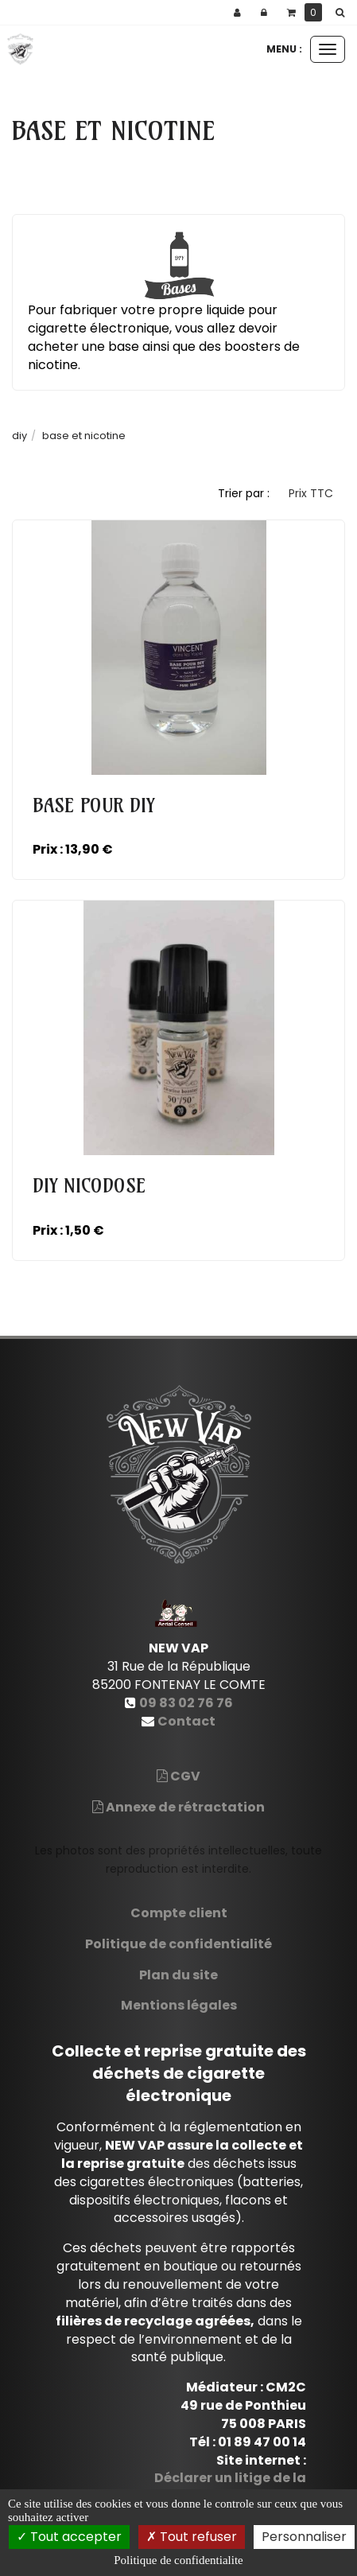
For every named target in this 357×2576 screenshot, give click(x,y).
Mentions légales (179, 2005)
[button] (342, 12)
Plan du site (178, 1975)
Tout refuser (191, 2536)
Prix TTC (311, 493)
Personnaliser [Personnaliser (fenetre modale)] (304, 2536)
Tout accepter (69, 2536)
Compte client (178, 1913)
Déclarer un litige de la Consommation (230, 2487)
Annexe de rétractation (178, 1807)
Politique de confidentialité (178, 1944)
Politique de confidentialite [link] (178, 2560)
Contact (186, 1721)
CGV (178, 1776)
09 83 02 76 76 (186, 1703)
